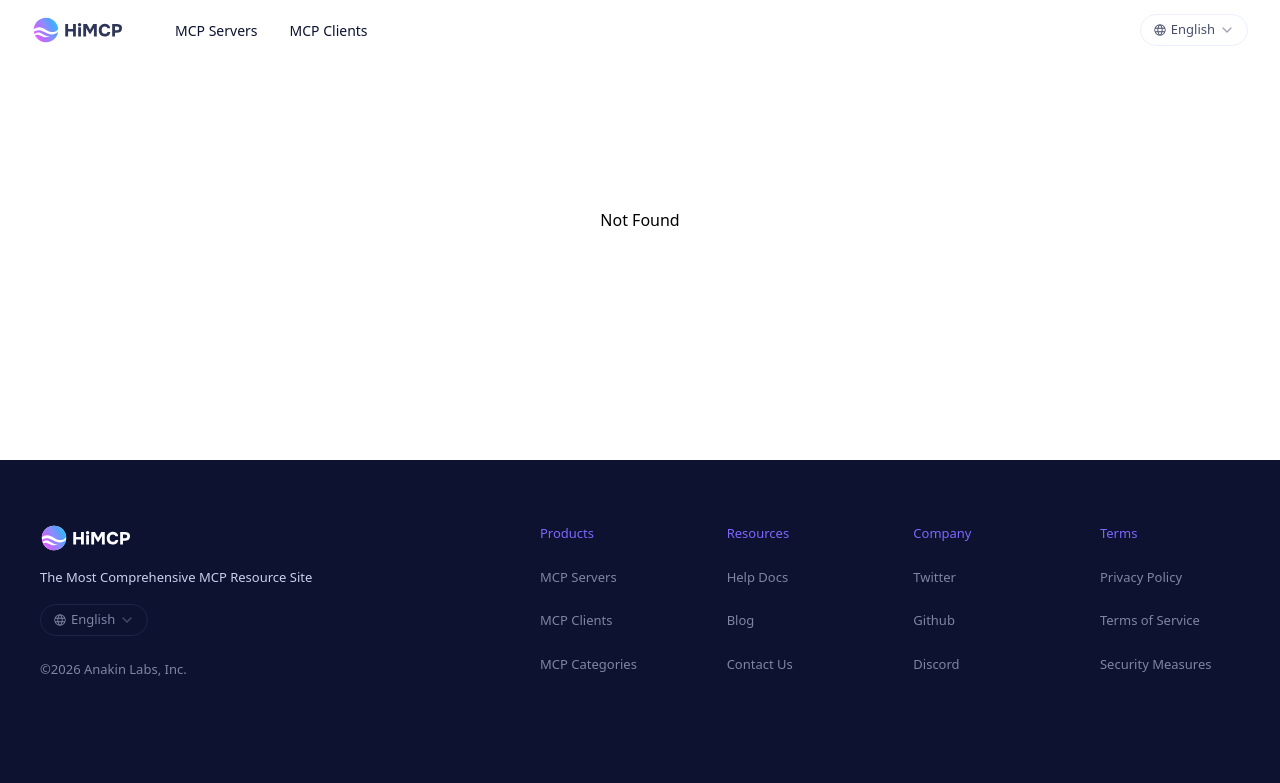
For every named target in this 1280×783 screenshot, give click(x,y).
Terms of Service (1150, 620)
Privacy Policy (1141, 577)
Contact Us (760, 664)
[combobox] (1194, 30)
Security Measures (1156, 664)
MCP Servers (216, 30)
